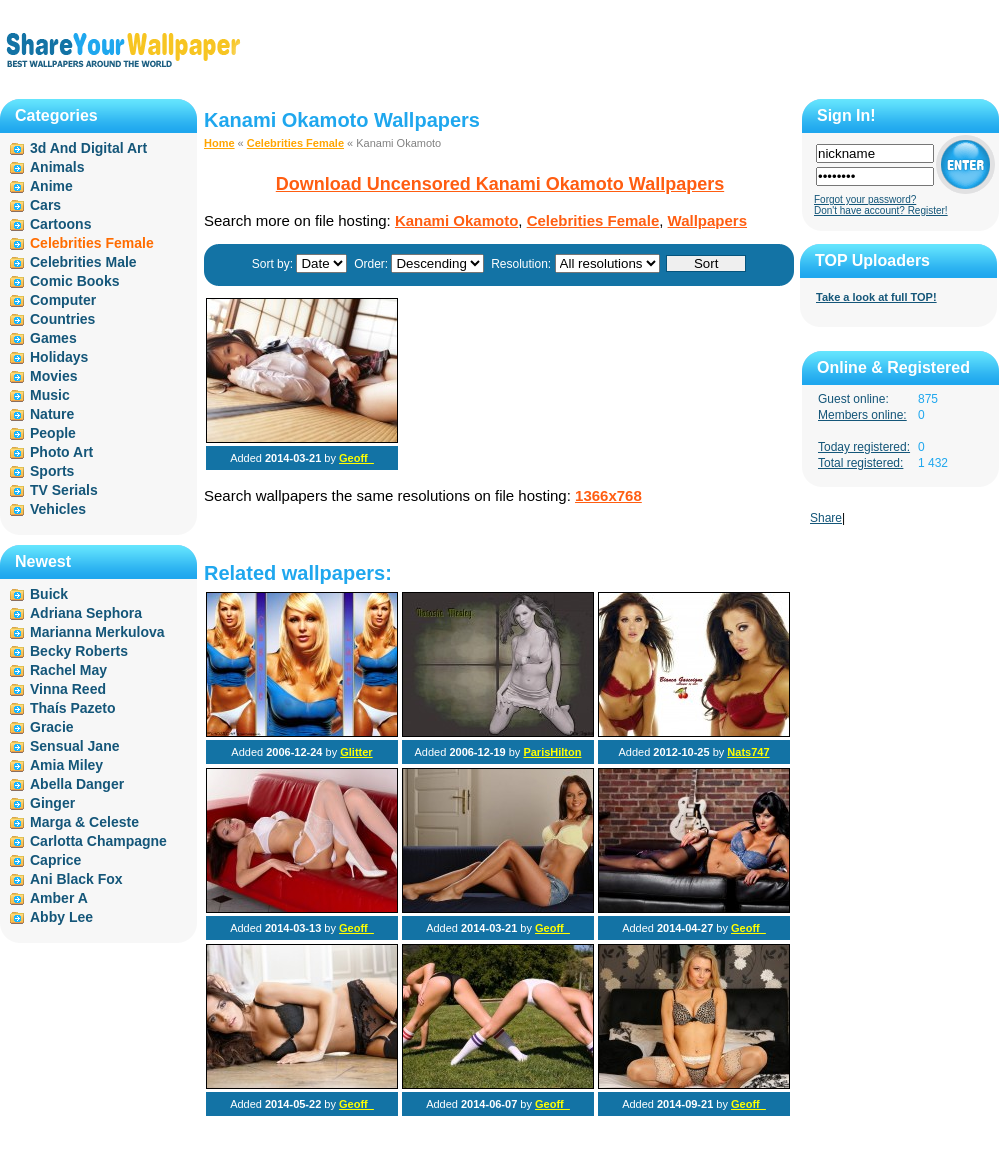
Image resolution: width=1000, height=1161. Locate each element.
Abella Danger (77, 784)
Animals (57, 167)
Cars (45, 205)
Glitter (356, 752)
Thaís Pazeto (73, 708)
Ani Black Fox (76, 879)
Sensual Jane (75, 746)
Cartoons (60, 224)
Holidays (59, 357)
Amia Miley (66, 765)
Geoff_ (356, 458)
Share (826, 518)
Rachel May (68, 670)
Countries (62, 319)
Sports (52, 471)
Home (219, 143)
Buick (49, 594)
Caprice (55, 860)
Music (50, 395)
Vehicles (58, 509)
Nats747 (748, 752)
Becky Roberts (79, 651)
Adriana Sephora (86, 613)
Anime (51, 186)
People (53, 433)
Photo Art (61, 452)
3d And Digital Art (88, 148)
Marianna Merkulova (97, 632)
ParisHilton (552, 752)
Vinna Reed (68, 689)
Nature (52, 414)
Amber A (59, 898)
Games (53, 338)
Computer (63, 300)
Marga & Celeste (84, 822)
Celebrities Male (83, 262)
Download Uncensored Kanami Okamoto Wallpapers (500, 184)
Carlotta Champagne (98, 841)
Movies (53, 376)
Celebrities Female (295, 143)
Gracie (52, 727)
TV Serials (64, 490)
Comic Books (74, 281)
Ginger (52, 803)
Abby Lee (61, 917)
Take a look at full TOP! (876, 297)
